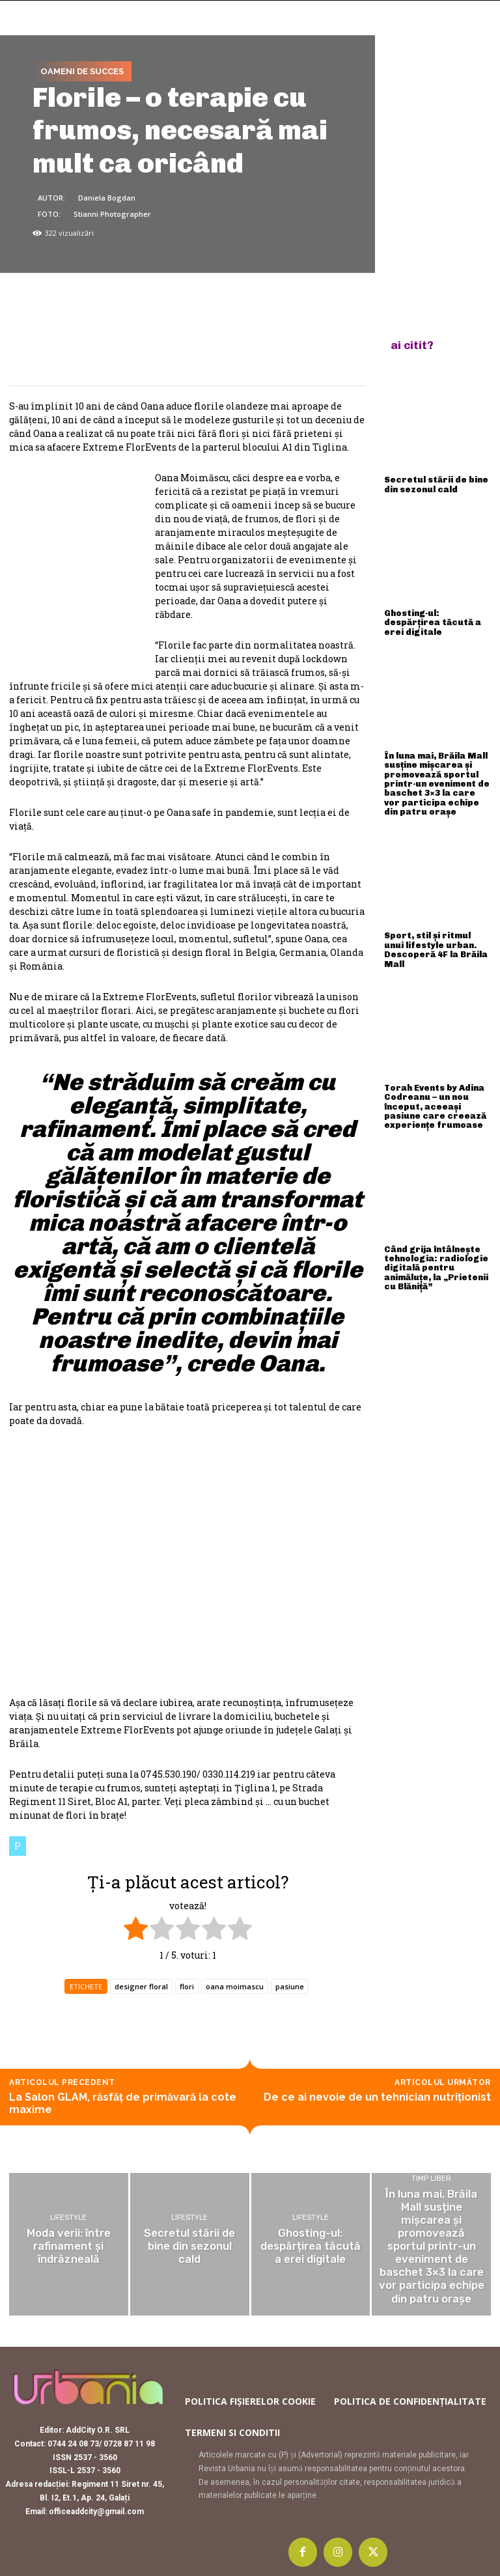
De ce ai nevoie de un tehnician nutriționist (377, 2097)
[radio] (136, 1930)
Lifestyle (68, 2219)
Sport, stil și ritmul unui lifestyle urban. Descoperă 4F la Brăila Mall (430, 920)
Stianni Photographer (112, 214)
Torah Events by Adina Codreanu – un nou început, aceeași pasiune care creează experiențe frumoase (437, 1070)
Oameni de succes (82, 71)
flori (187, 1986)
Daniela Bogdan (106, 198)
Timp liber (431, 2190)
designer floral (141, 1986)
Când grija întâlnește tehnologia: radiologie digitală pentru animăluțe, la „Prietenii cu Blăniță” (436, 1221)
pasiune (289, 1986)
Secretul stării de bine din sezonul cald (436, 482)
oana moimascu (235, 1986)
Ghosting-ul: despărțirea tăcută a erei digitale (434, 612)
